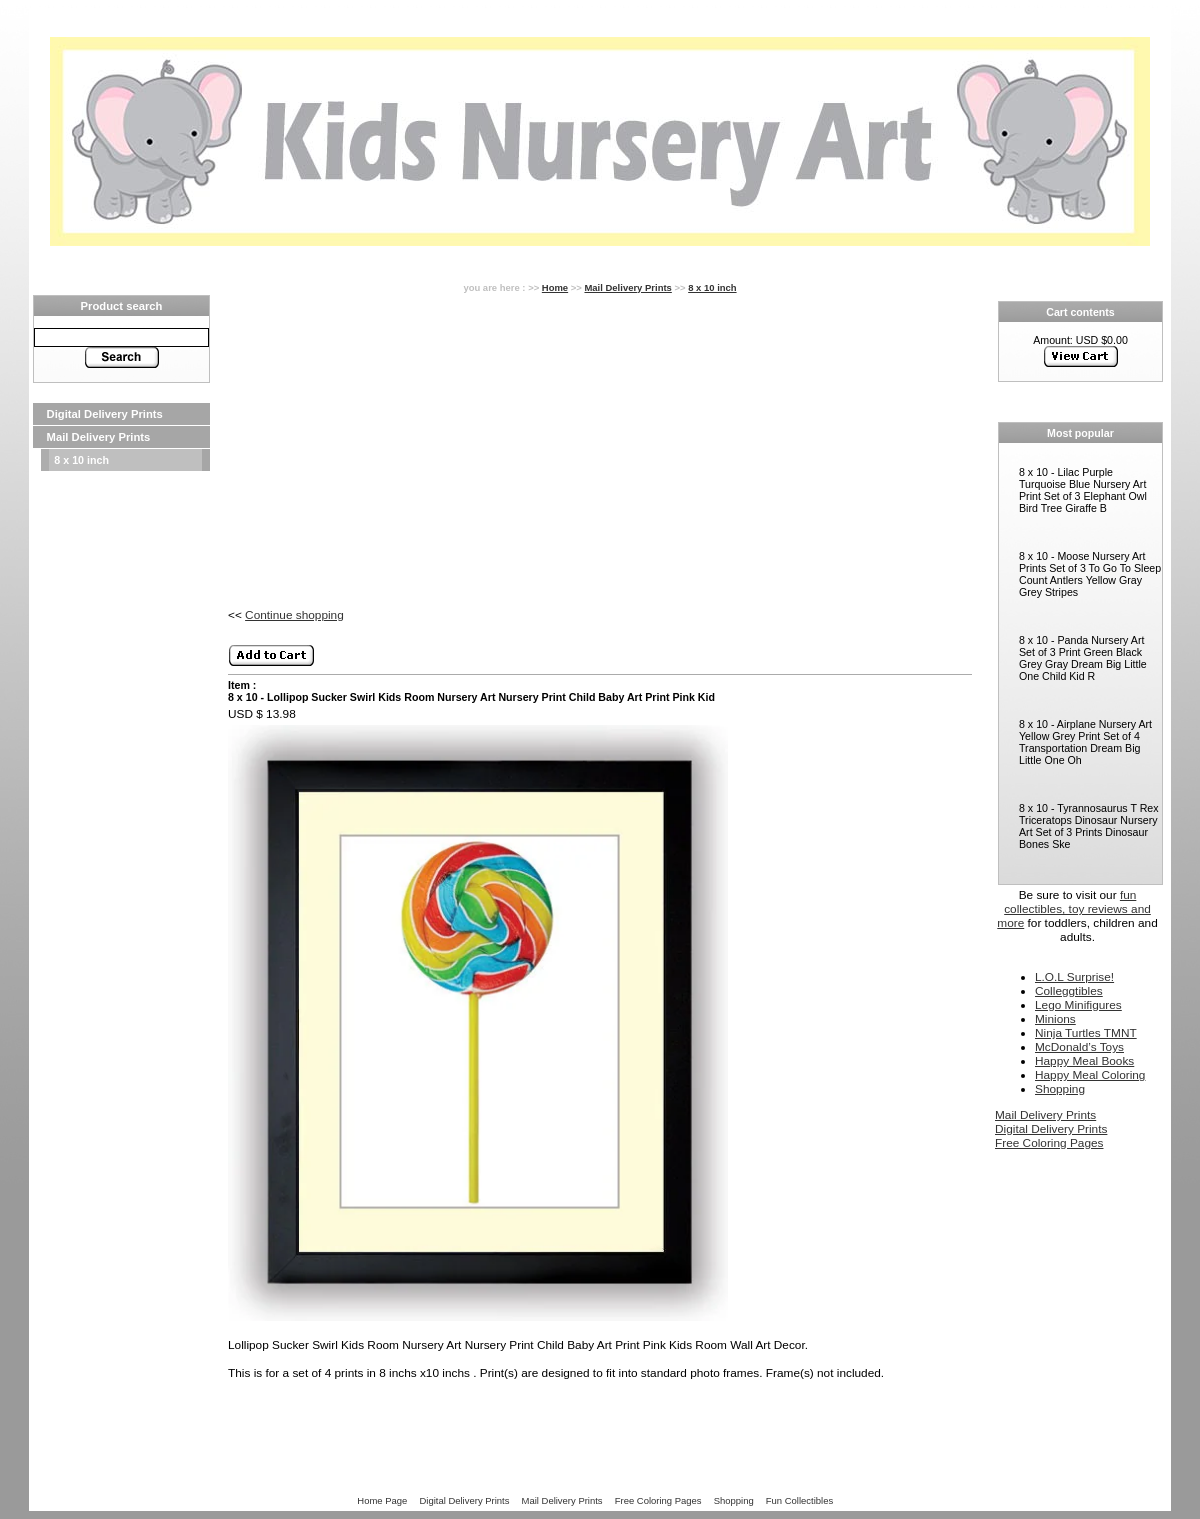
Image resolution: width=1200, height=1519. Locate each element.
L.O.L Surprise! (1074, 977)
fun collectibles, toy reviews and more (1074, 909)
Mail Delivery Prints (99, 437)
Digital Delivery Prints (105, 414)
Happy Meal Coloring (1090, 1075)
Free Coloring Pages (1049, 1143)
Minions (1055, 1019)
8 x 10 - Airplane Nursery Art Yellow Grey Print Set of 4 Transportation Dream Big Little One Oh (1085, 742)
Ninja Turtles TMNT (1086, 1033)
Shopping (1060, 1089)
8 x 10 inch (81, 460)
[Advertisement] (121, 772)
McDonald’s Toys (1079, 1047)
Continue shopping (294, 615)
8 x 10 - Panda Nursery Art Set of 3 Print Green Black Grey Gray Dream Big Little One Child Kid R (1083, 658)
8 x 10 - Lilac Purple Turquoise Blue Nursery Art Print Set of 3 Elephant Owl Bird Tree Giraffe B (1083, 490)
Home (555, 287)
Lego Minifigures (1078, 1005)
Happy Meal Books (1084, 1061)
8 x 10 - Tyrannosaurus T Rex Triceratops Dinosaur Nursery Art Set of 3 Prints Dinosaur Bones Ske (1089, 826)
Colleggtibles (1069, 991)
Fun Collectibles (799, 1500)
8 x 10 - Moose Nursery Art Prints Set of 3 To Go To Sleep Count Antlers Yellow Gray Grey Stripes (1090, 574)
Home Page (382, 1500)
